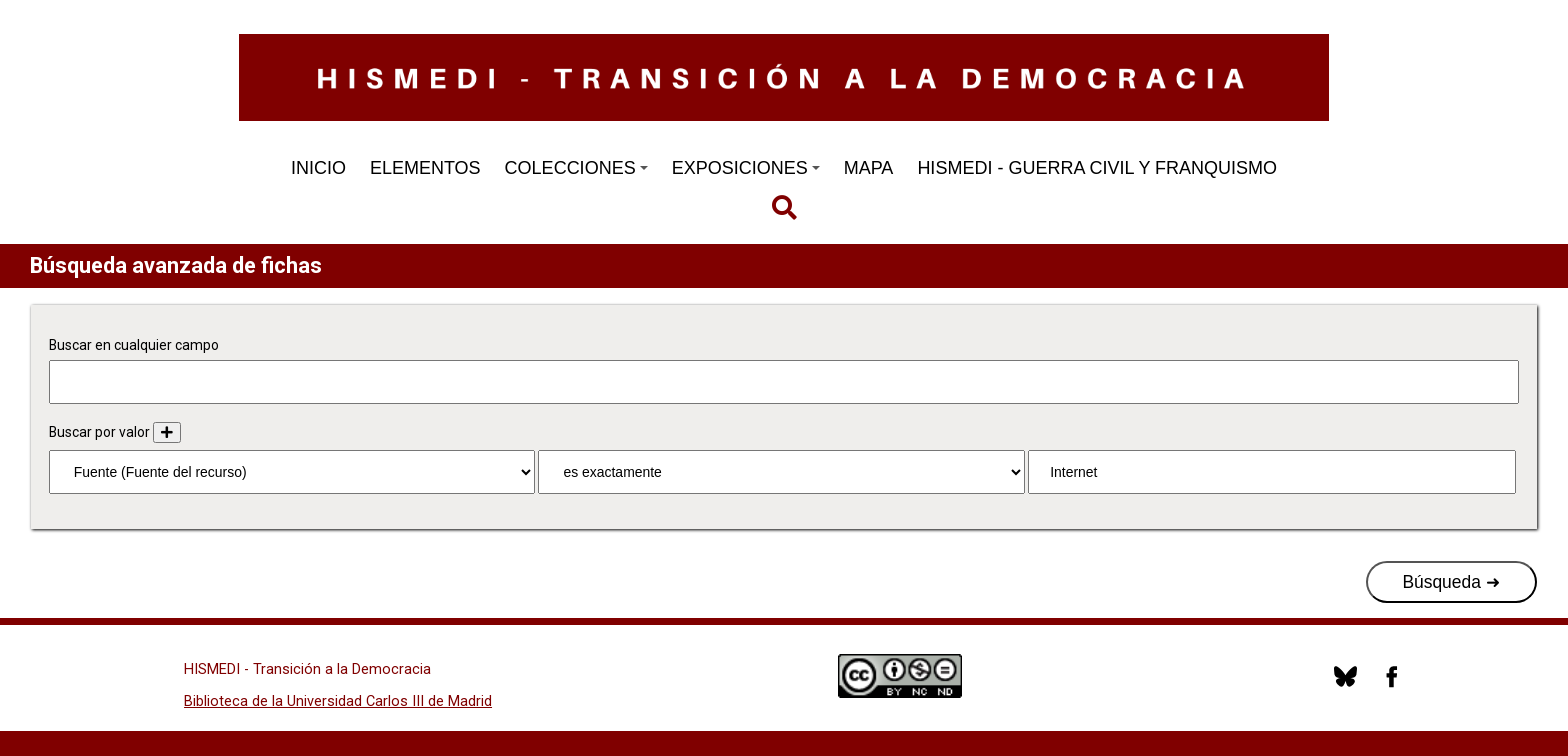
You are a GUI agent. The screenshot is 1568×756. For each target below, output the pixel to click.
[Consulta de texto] (1271, 472)
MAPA (869, 168)
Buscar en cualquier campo (134, 345)
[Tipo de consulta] (781, 472)
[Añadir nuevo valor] (167, 432)
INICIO (318, 168)
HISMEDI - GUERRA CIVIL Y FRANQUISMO (1097, 168)
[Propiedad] (292, 472)
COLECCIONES (576, 168)
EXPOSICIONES (746, 168)
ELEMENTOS (425, 168)
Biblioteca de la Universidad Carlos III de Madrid (338, 701)
